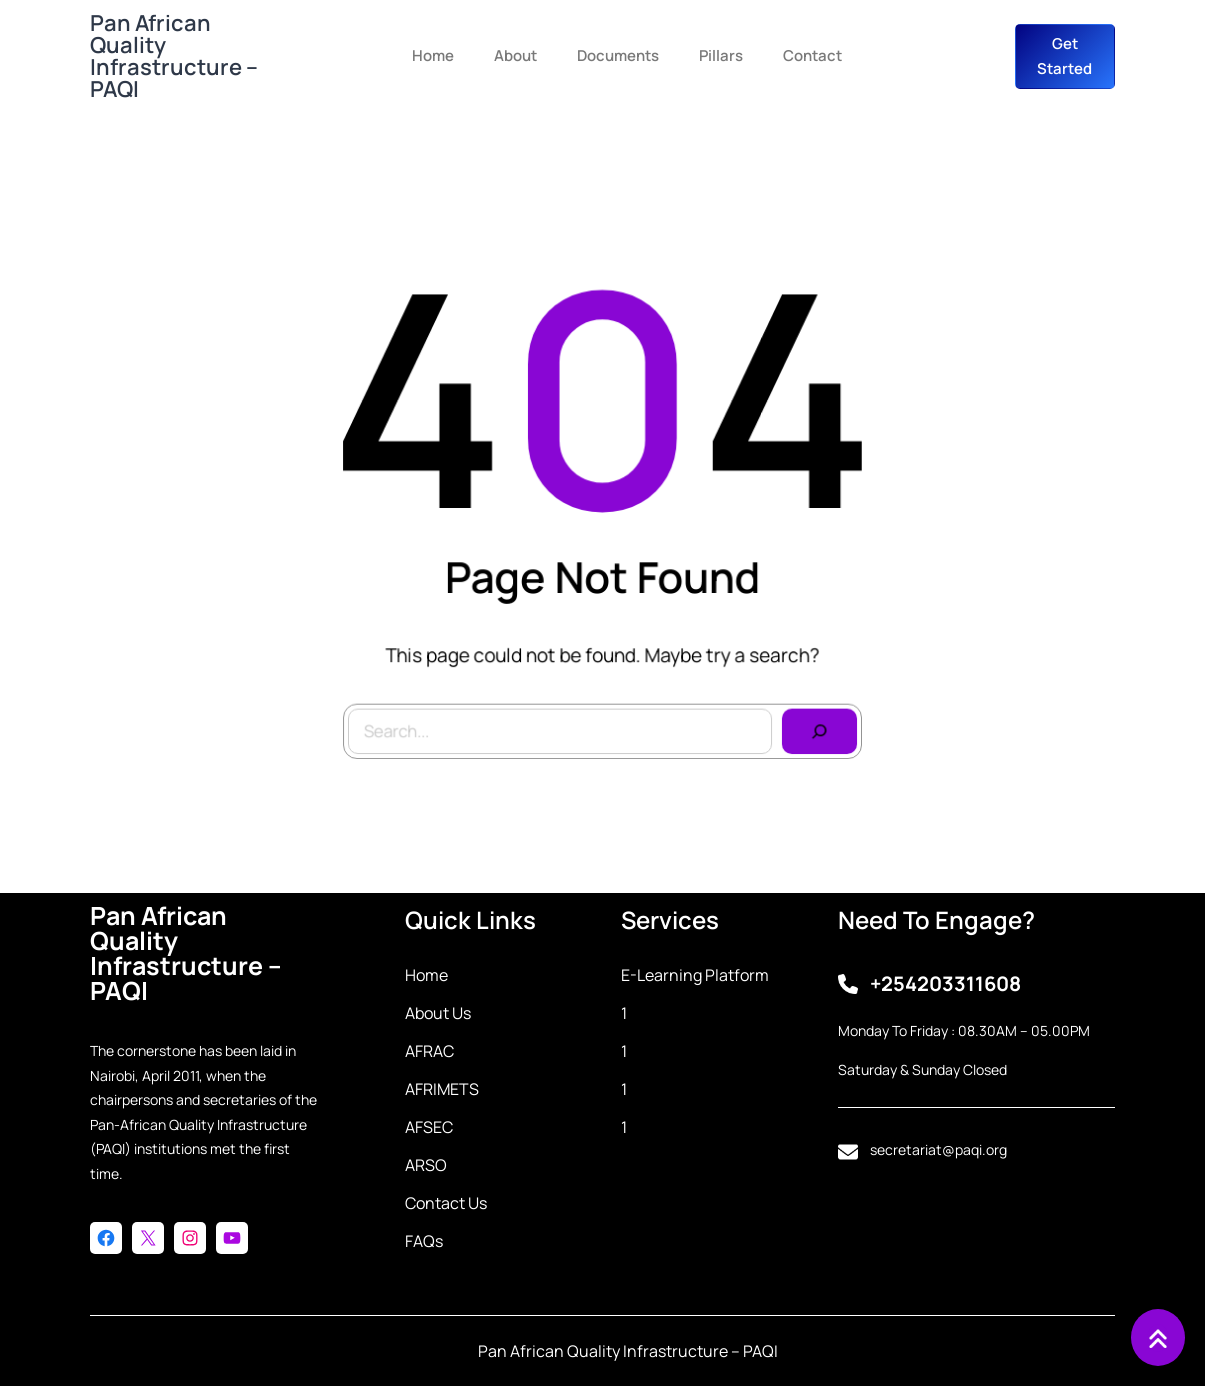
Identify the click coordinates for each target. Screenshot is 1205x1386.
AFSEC (429, 1127)
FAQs (424, 1241)
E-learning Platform (695, 975)
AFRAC (429, 1051)
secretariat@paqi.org (938, 1149)
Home (426, 975)
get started (1064, 56)
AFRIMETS (442, 1089)
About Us (438, 1013)
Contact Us (446, 1203)
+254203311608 (945, 983)
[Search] (812, 725)
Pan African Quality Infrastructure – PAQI (174, 56)
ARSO (426, 1165)
